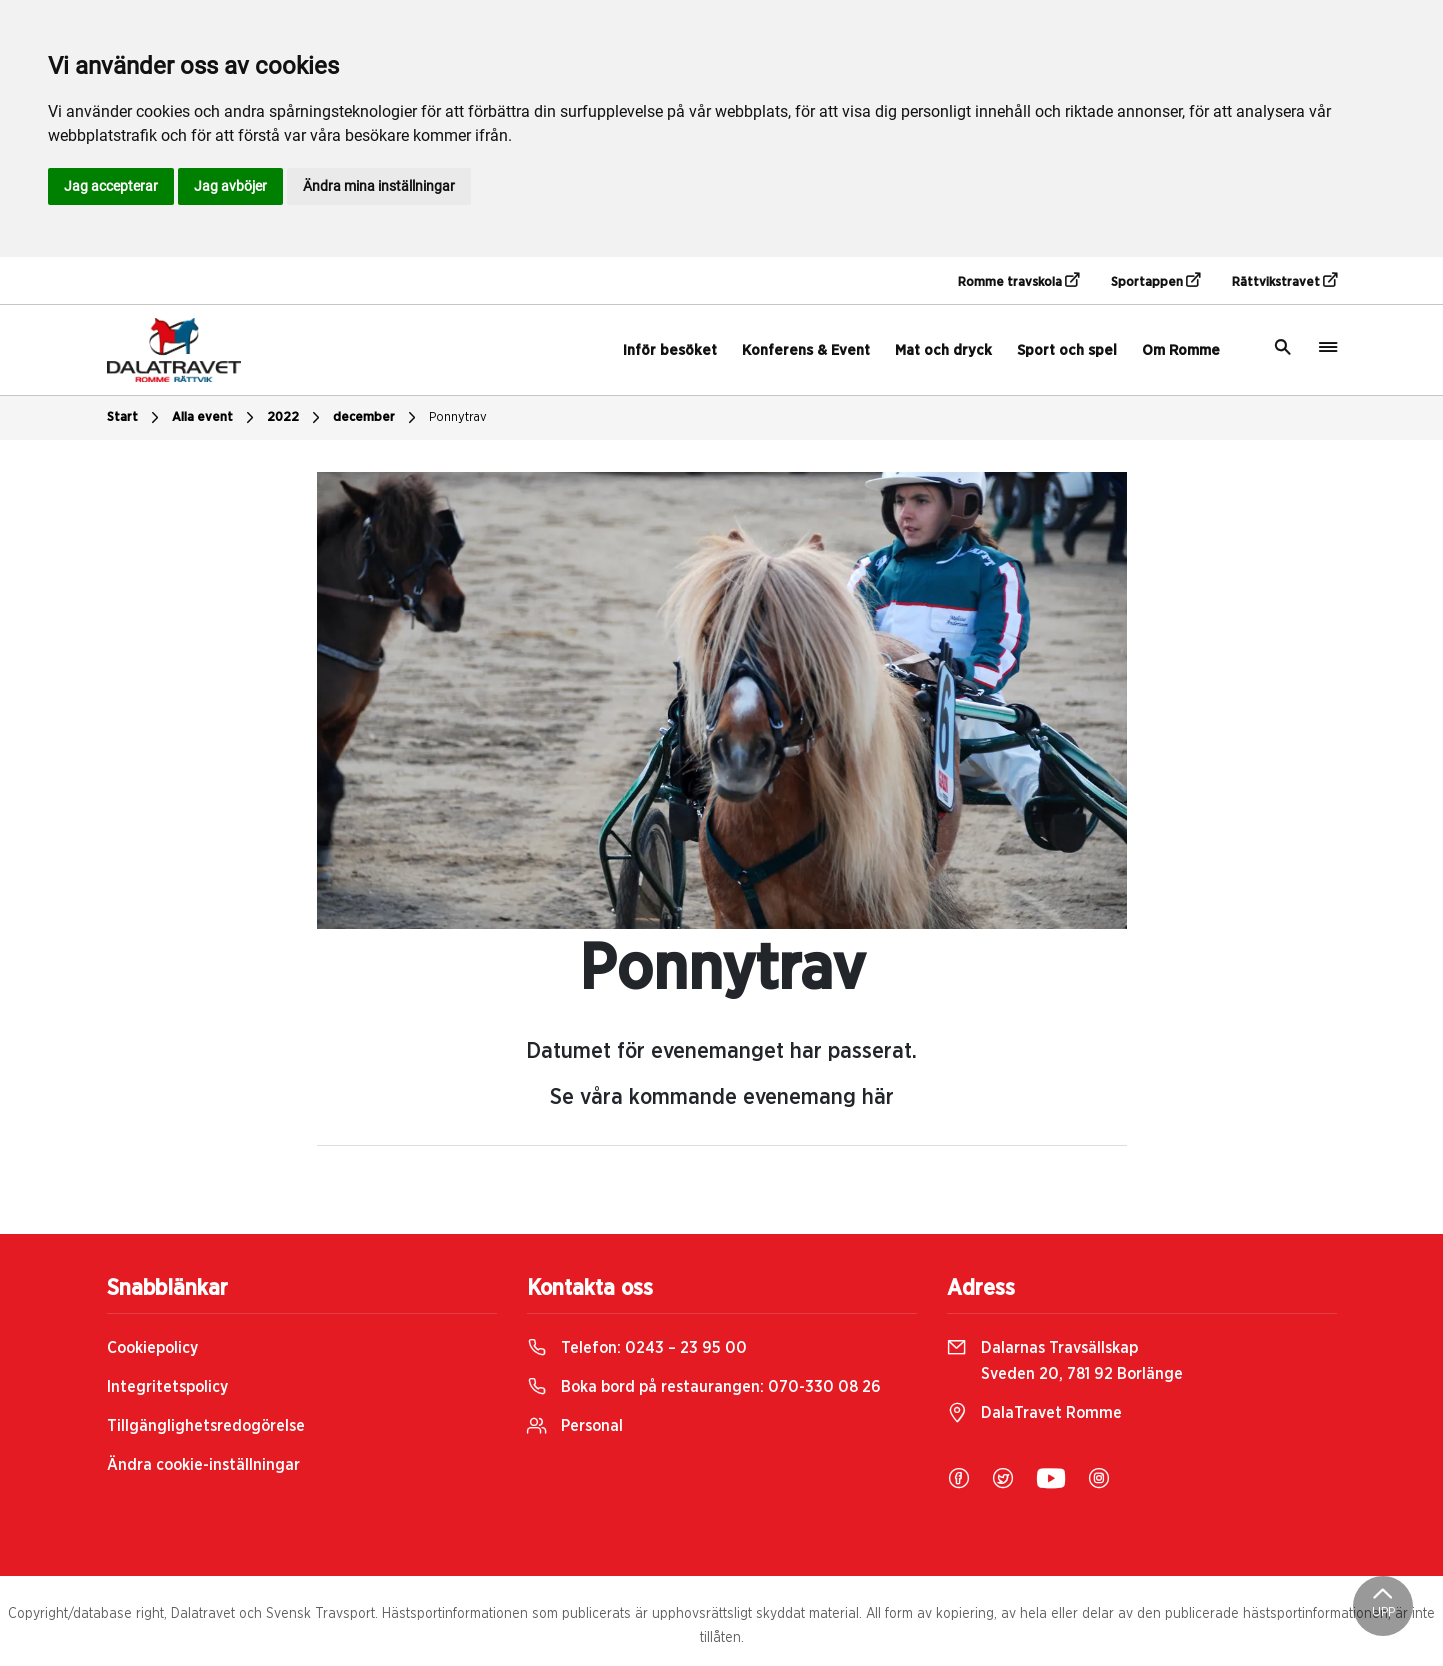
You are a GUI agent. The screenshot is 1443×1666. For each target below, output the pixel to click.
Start (135, 418)
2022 (296, 418)
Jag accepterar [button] (111, 186)
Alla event (215, 418)
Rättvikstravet (1284, 281)
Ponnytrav (458, 417)
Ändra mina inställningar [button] (379, 186)
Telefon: (637, 1348)
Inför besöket (670, 350)
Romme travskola (1018, 281)
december (377, 418)
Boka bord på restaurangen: (704, 1387)
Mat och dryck (943, 350)
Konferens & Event (806, 350)
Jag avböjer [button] (230, 186)
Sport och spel (1067, 350)
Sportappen (1155, 281)
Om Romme (1181, 350)
